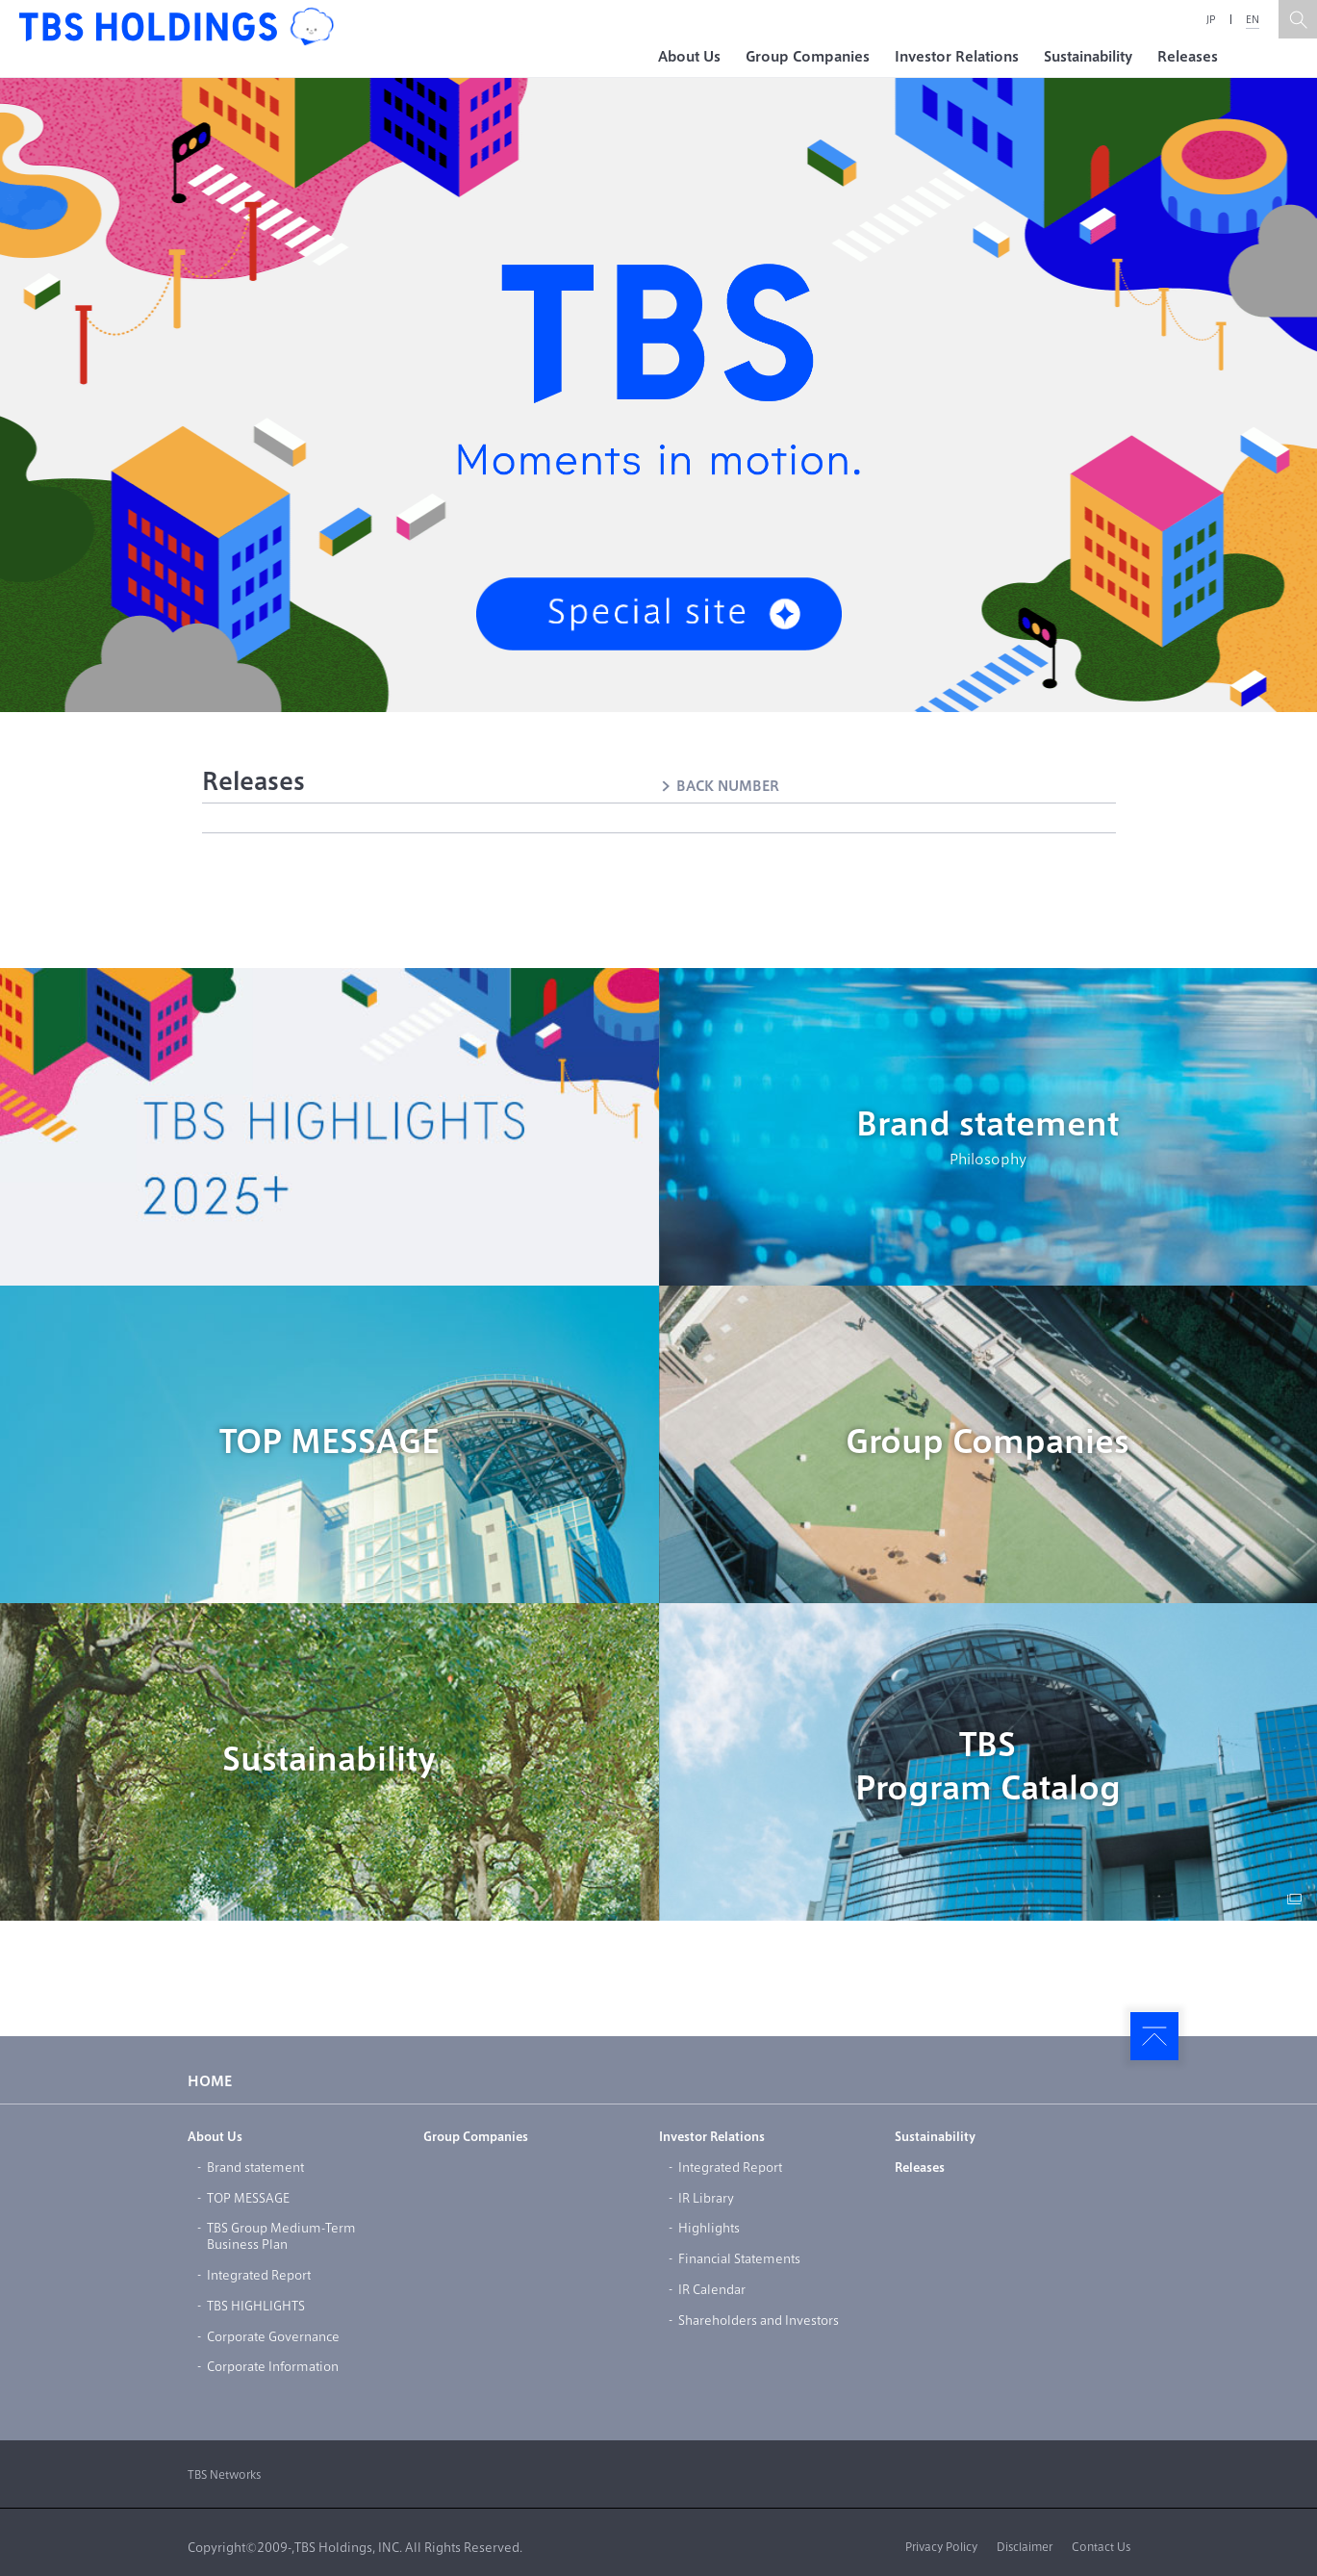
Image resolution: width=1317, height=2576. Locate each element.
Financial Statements (739, 2258)
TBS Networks (224, 2474)
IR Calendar (712, 2289)
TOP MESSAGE (329, 1441)
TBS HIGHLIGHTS (256, 2305)
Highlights (709, 2227)
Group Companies (808, 57)
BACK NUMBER (727, 786)
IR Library (706, 2198)
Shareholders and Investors (758, 2320)
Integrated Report (259, 2275)
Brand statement (988, 1139)
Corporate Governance (273, 2336)
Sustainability (1088, 57)
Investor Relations (957, 57)
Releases (1187, 57)
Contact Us (1101, 2546)
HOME (210, 2081)
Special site (659, 613)
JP (1211, 19)
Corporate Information (273, 2366)
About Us (689, 57)
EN (1252, 19)
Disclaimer (1024, 2546)
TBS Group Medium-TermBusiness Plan (281, 2236)
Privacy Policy (941, 2546)
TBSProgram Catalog (988, 1766)
